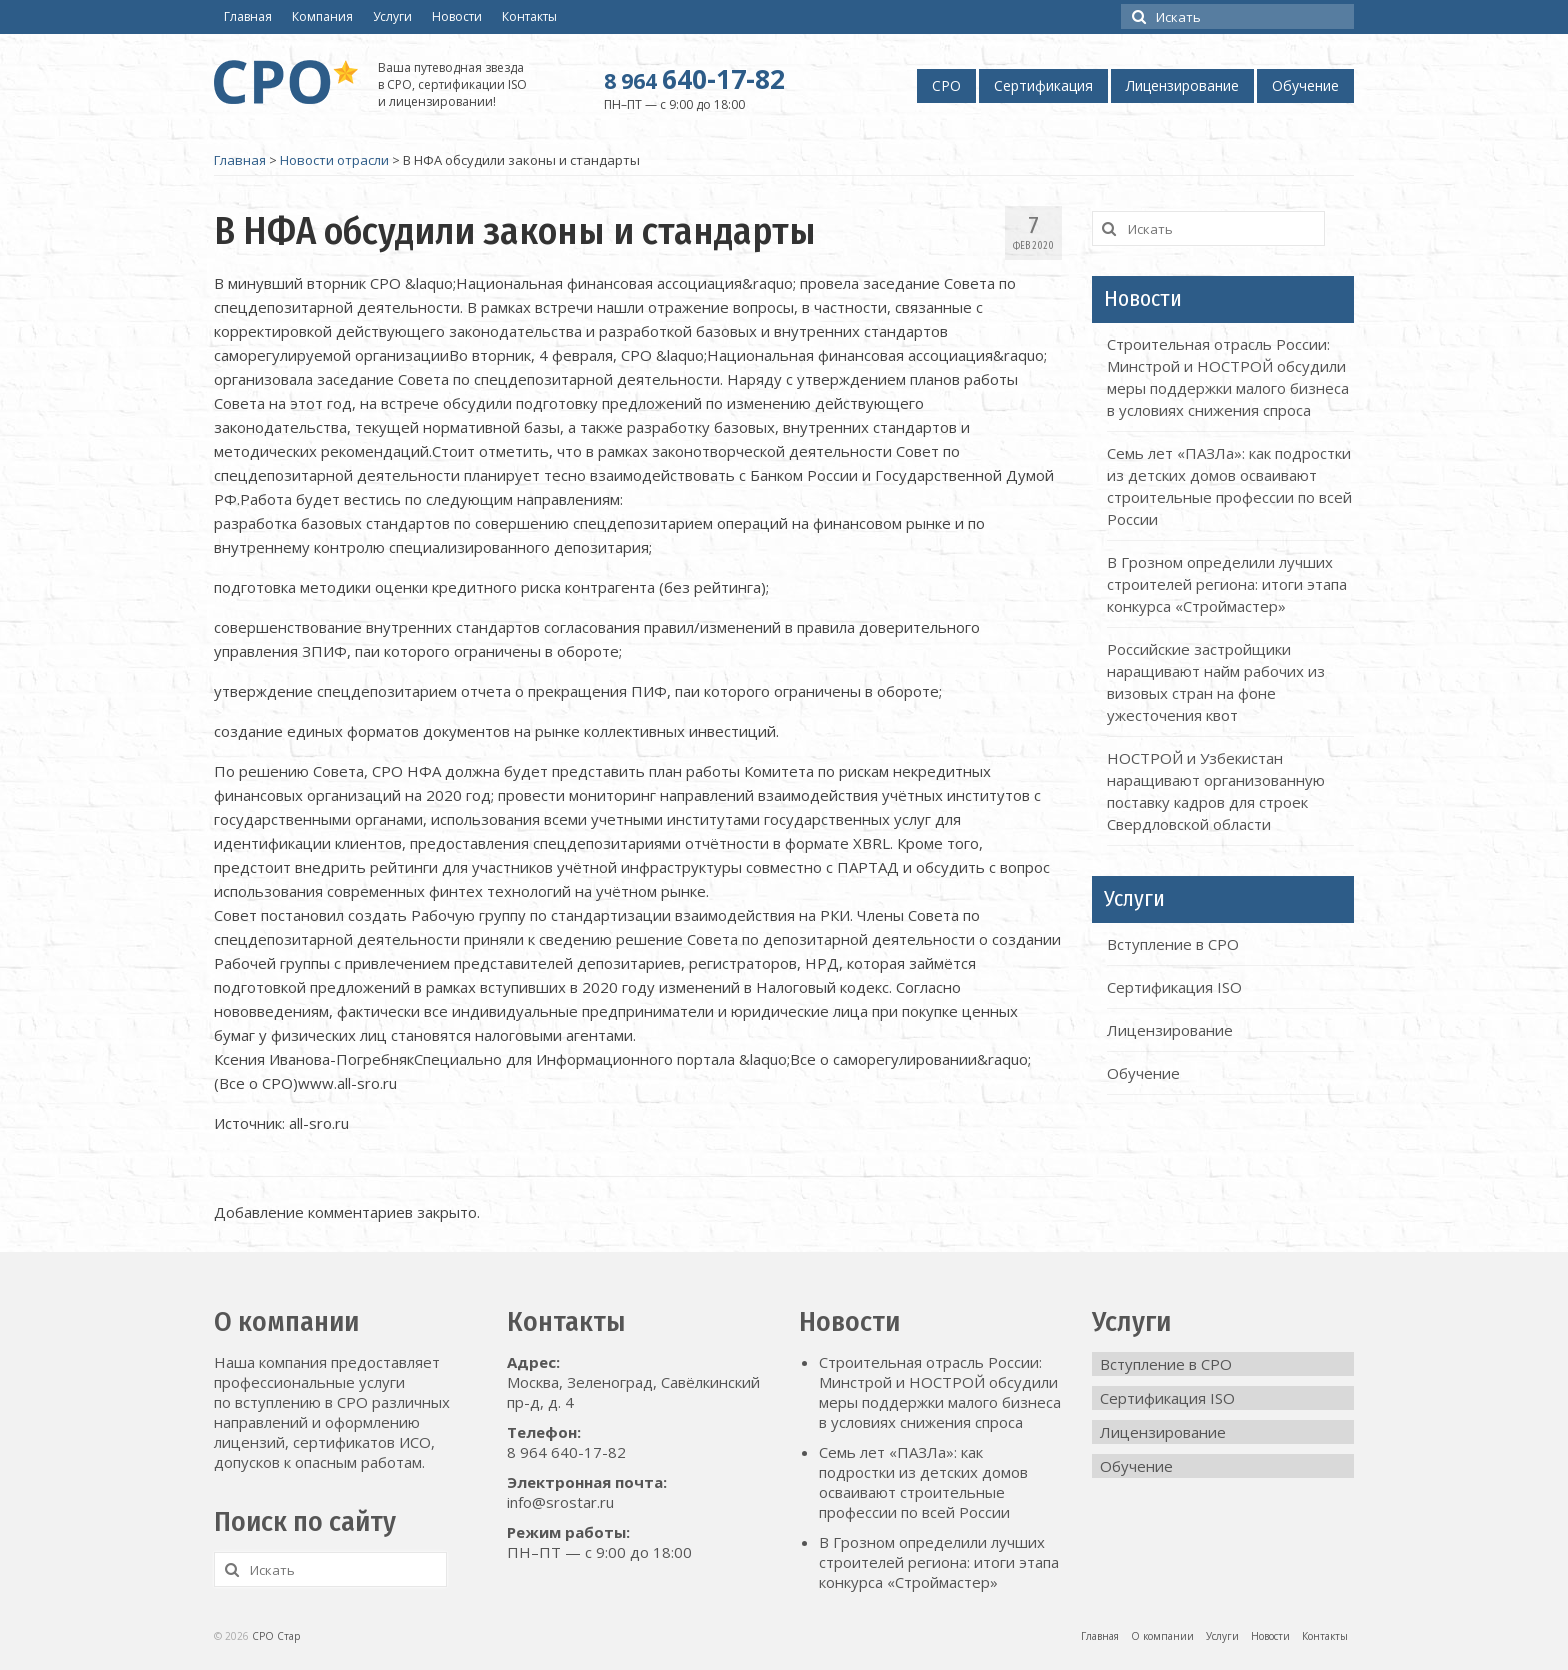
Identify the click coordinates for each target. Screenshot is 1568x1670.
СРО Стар (276, 1636)
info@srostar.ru (560, 1502)
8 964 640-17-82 (566, 1452)
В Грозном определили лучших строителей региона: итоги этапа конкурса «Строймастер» (1227, 584)
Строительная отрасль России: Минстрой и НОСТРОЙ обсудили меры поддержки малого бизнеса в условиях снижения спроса (940, 1392)
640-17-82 (694, 79)
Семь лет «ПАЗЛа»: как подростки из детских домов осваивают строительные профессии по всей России (923, 1482)
